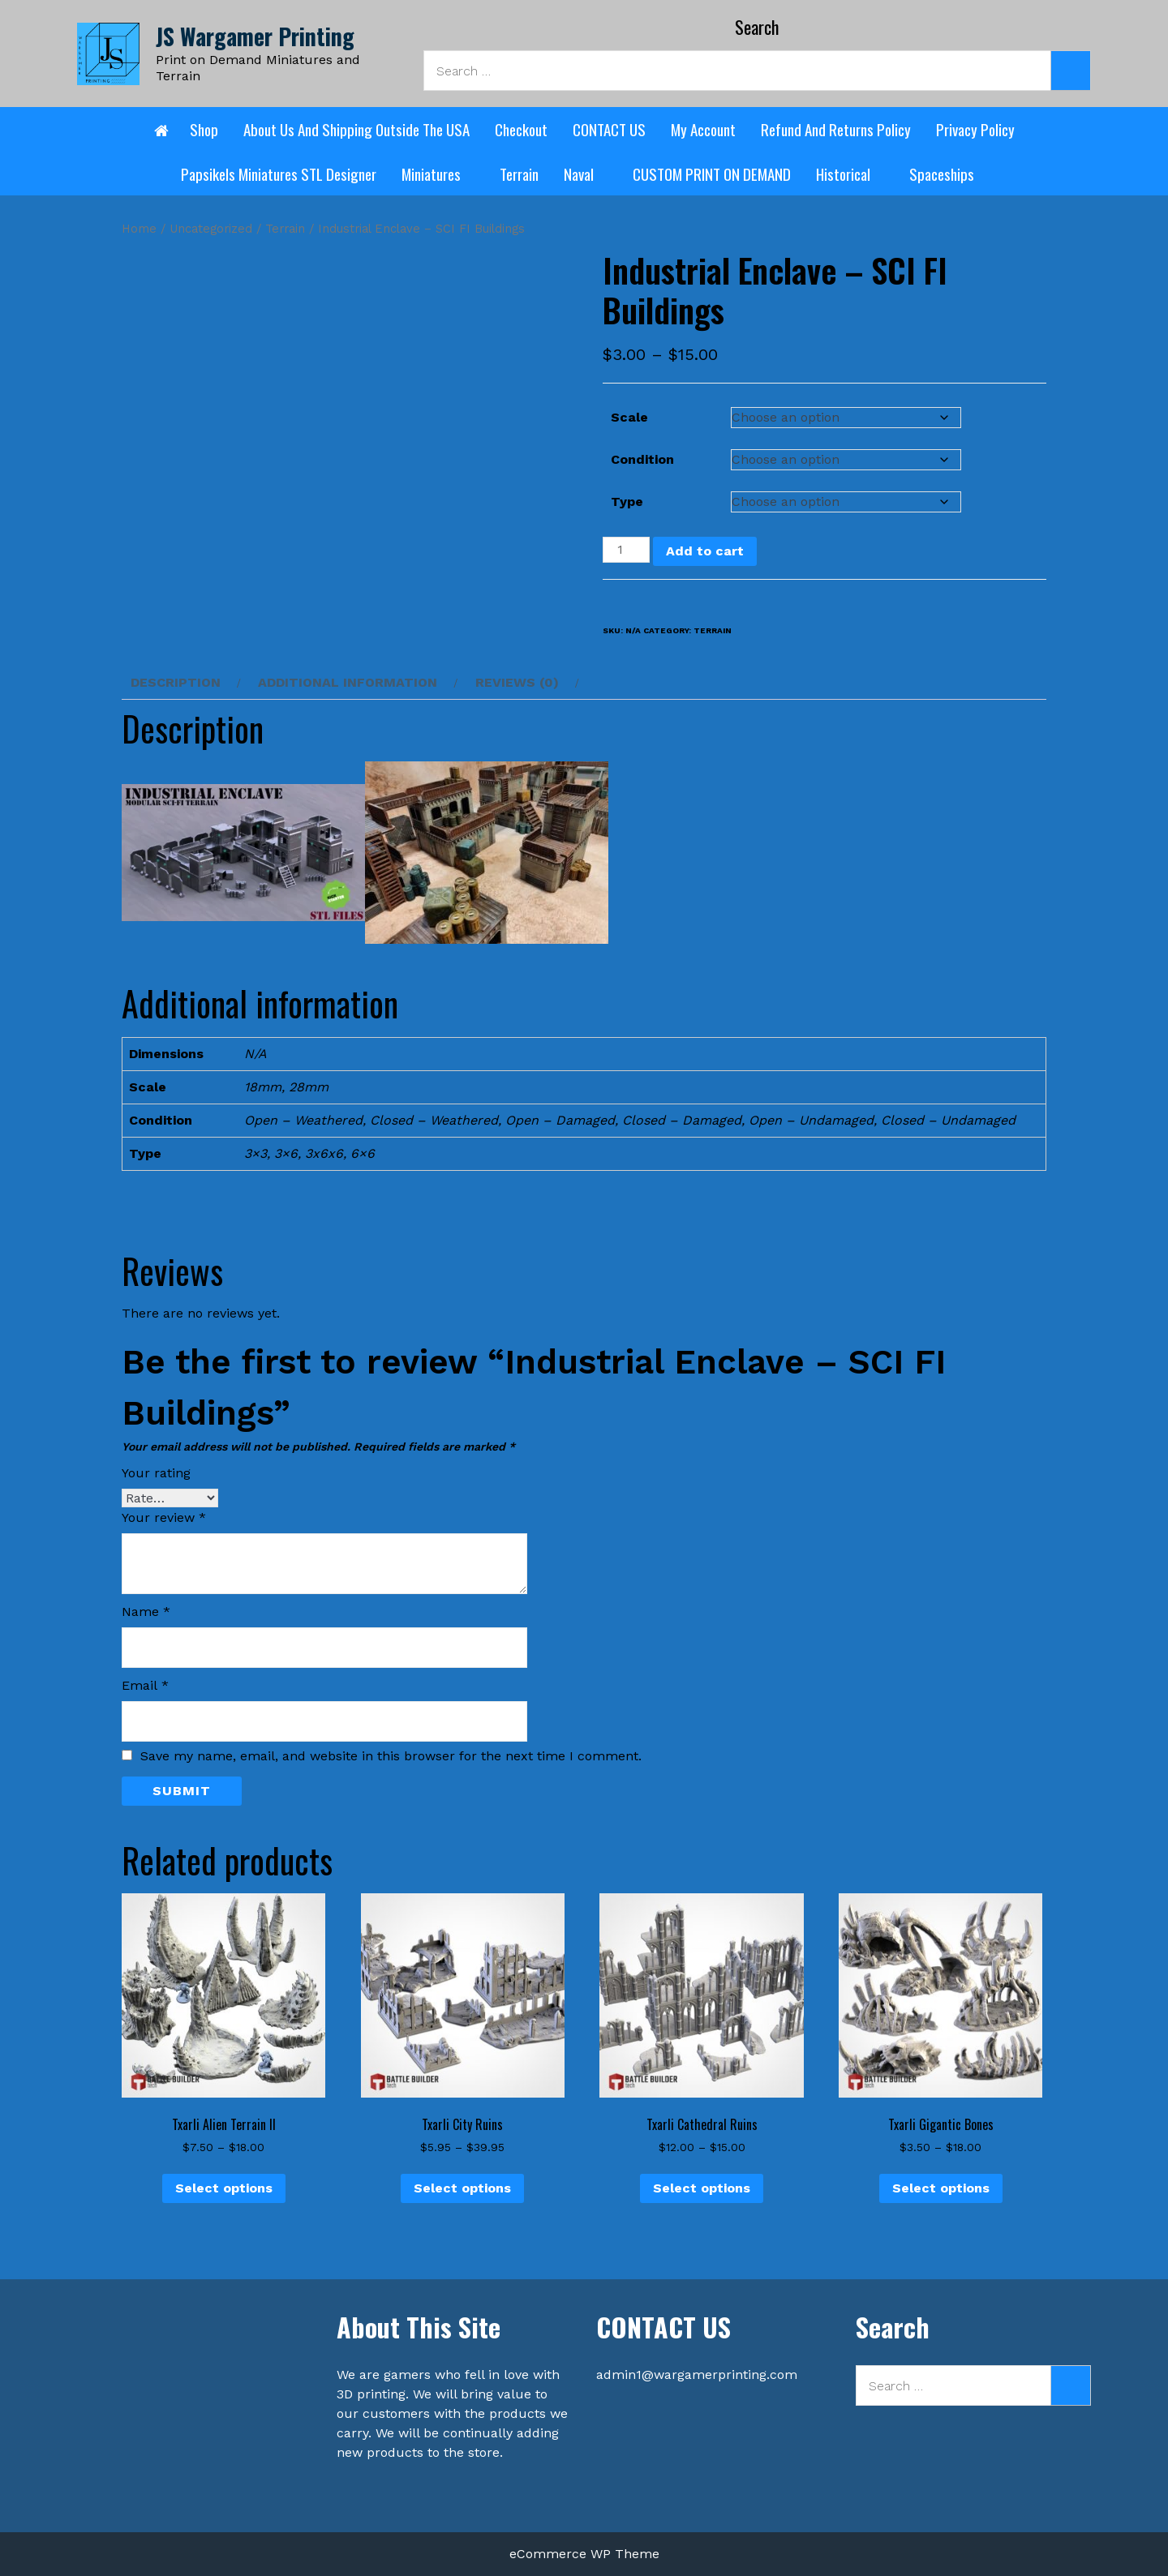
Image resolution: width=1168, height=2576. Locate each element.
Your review (164, 1517)
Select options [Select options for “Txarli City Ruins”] (462, 2188)
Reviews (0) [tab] (517, 682)
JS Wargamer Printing (255, 36)
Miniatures (438, 173)
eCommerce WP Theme (584, 2553)
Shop (204, 129)
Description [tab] (176, 682)
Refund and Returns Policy (836, 129)
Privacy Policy (975, 129)
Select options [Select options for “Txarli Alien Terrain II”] (224, 2188)
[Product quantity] (626, 550)
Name (146, 1611)
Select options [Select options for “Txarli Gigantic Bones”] (941, 2188)
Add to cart (705, 551)
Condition (642, 459)
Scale (629, 417)
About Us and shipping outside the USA (356, 129)
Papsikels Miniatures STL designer (278, 173)
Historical (850, 173)
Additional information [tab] (347, 682)
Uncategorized (211, 228)
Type (627, 501)
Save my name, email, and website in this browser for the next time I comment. (391, 1756)
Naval (586, 173)
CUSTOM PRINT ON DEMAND (712, 173)
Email (145, 1685)
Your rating (156, 1473)
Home (139, 228)
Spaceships (948, 173)
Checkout (521, 129)
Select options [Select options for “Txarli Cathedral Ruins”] (701, 2188)
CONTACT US (609, 129)
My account (703, 129)
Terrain (519, 173)
